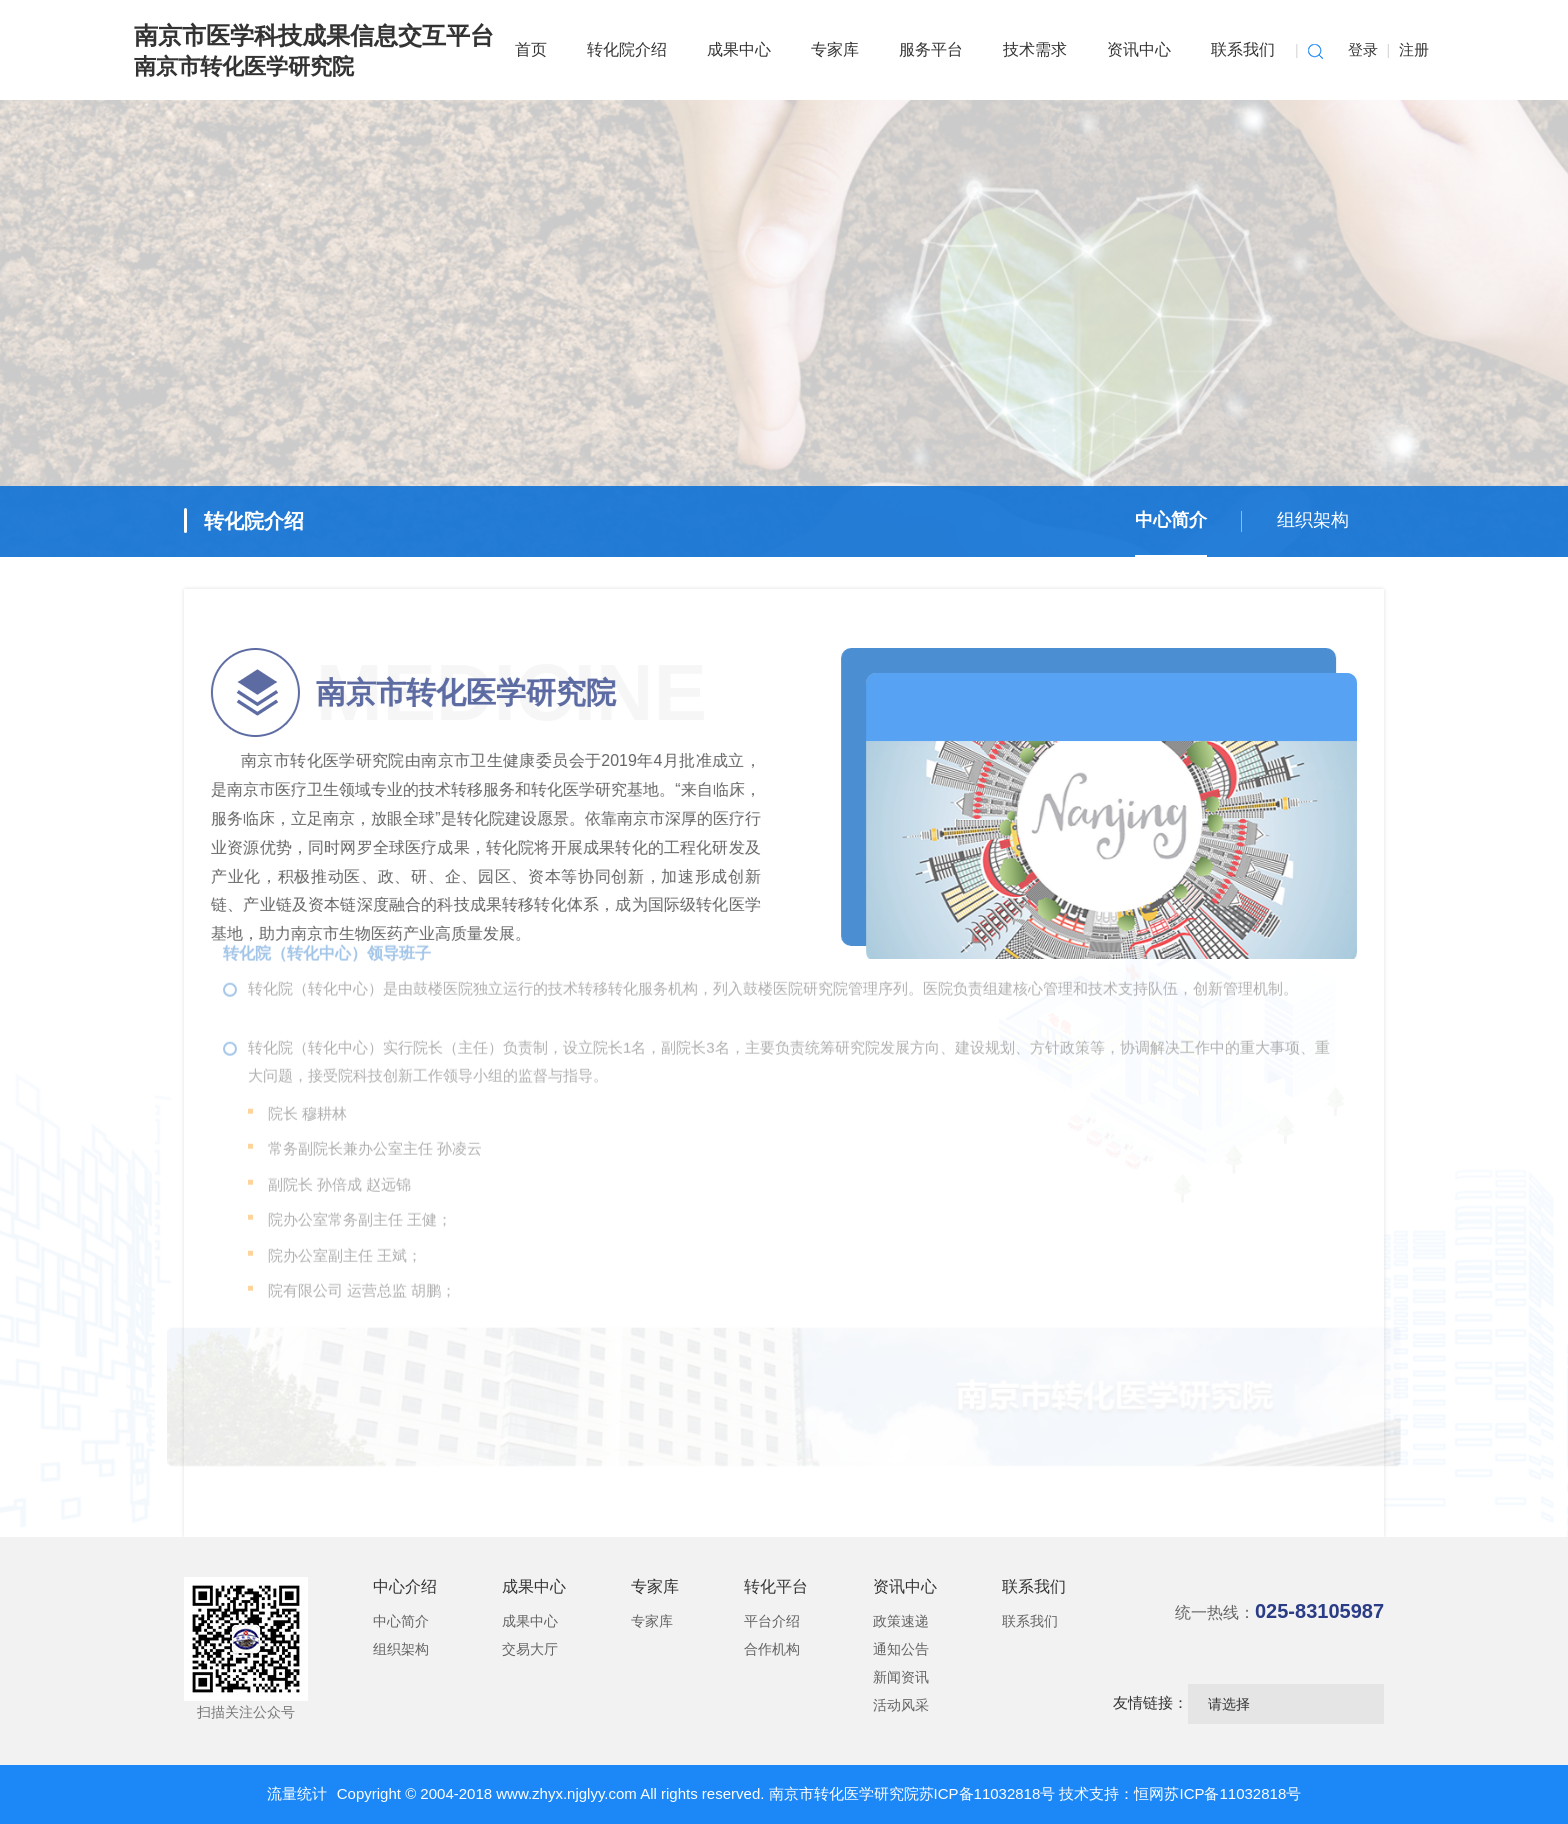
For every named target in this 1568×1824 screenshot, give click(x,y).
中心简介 (1171, 520)
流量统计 (297, 1793)
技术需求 (1035, 49)
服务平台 (931, 49)
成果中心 (739, 49)
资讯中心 (1139, 49)
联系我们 (1243, 49)
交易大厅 (530, 1649)
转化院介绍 (627, 49)
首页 (531, 49)
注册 (1414, 49)
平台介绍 (772, 1621)
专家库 (835, 49)
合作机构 (772, 1649)
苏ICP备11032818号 (989, 1793)
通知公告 (901, 1649)
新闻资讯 (901, 1677)
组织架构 (1313, 520)
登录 (1363, 49)
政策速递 (901, 1621)
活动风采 (901, 1705)
